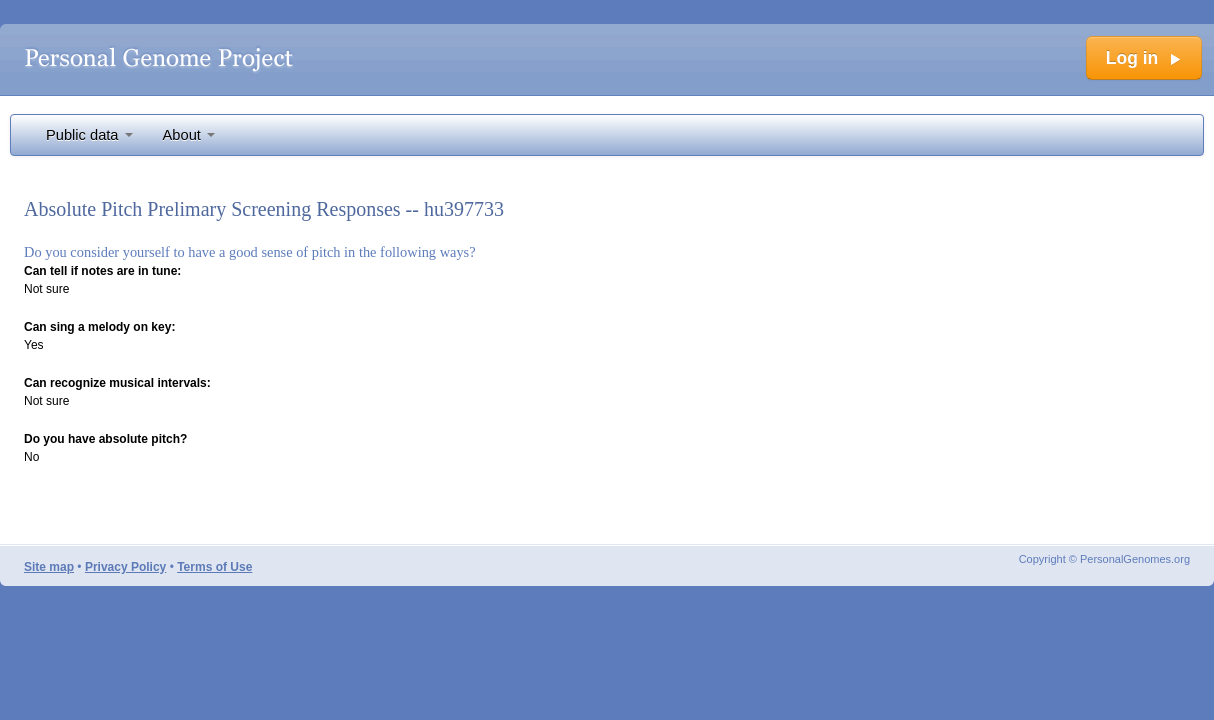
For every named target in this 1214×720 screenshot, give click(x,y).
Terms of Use (214, 567)
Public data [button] (89, 135)
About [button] (189, 135)
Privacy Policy (125, 567)
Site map (49, 567)
